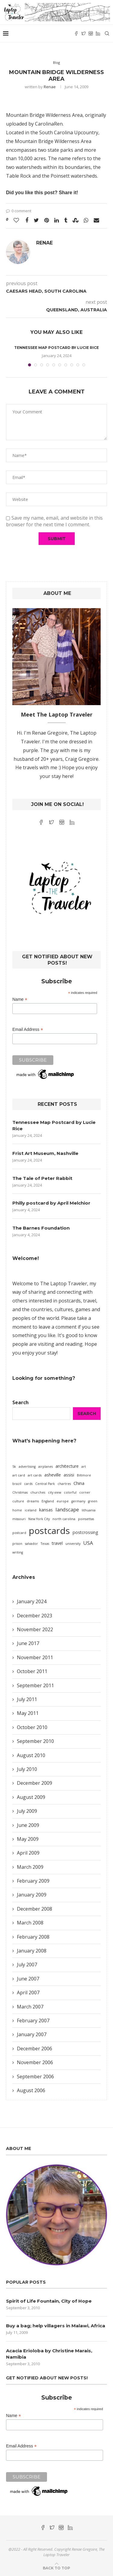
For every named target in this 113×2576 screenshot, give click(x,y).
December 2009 (34, 1783)
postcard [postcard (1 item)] (19, 1533)
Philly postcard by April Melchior (51, 1203)
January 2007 (31, 2034)
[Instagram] (91, 33)
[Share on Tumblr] (65, 220)
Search (20, 1402)
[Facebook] (76, 33)
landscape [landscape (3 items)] (67, 1509)
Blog (56, 62)
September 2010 (35, 1741)
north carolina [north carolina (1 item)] (63, 1519)
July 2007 (27, 1964)
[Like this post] (16, 220)
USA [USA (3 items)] (88, 1542)
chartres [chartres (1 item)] (64, 1484)
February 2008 (33, 1937)
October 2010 (32, 1727)
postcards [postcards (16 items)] (49, 1531)
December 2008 (34, 1909)
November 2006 (35, 2062)
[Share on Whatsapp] (86, 220)
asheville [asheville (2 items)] (52, 1475)
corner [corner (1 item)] (84, 1492)
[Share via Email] (96, 220)
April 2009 (28, 1853)
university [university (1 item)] (72, 1544)
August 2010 (31, 1755)
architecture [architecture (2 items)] (67, 1466)
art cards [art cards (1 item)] (35, 1475)
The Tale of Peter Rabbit (42, 1178)
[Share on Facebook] (26, 220)
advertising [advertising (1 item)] (27, 1466)
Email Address (27, 1029)
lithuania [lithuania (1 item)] (89, 1510)
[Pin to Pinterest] (46, 220)
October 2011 (32, 1671)
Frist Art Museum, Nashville (45, 1153)
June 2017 (28, 1643)
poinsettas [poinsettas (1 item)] (86, 1519)
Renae (50, 86)
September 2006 (35, 2076)
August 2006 (31, 2090)
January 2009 (31, 1894)
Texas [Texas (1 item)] (45, 1544)
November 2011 (35, 1657)
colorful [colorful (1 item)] (70, 1492)
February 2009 (33, 1881)
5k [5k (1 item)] (14, 1466)
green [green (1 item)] (92, 1501)
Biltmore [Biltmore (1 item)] (84, 1475)
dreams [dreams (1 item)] (33, 1501)
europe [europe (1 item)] (63, 1501)
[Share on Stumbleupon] (75, 220)
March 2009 (30, 1867)
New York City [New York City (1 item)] (39, 1519)
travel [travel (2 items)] (57, 1543)
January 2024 (31, 1601)
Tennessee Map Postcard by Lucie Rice (56, 347)
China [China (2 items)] (79, 1483)
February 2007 (33, 2020)
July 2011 (27, 1699)
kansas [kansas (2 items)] (46, 1510)
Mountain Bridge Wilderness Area (44, 115)
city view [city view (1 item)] (54, 1492)
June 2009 (28, 1825)
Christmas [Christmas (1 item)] (20, 1492)
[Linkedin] (98, 33)
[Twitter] (83, 33)
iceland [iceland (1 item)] (30, 1510)
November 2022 (35, 1629)
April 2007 (28, 1992)
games (82, 1309)
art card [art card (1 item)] (18, 1475)
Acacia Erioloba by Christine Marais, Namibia (49, 2354)
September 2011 (35, 1685)
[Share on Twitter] (36, 220)
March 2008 (30, 1922)
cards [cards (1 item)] (28, 1484)
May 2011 (28, 1713)
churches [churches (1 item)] (37, 1492)
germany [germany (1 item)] (78, 1501)
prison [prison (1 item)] (17, 1544)
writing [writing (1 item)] (17, 1552)
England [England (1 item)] (48, 1501)
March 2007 (30, 2006)
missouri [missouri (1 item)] (19, 1519)
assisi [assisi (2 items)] (69, 1475)
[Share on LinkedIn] (56, 220)
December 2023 (34, 1615)
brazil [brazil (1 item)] (16, 1484)
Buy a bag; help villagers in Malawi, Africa (55, 2326)
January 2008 (31, 1950)
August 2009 (31, 1797)
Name (19, 999)
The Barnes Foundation (41, 1228)
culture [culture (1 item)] (18, 1501)
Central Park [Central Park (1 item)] (45, 1484)
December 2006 (34, 2048)
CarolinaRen (49, 123)
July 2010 (27, 1769)
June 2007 (28, 1978)
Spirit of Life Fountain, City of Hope (49, 2301)
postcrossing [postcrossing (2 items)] (85, 1532)
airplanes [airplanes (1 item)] (45, 1466)
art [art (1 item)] (83, 1466)
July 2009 (27, 1811)
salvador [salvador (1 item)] (31, 1544)
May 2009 (28, 1839)
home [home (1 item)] (17, 1510)
